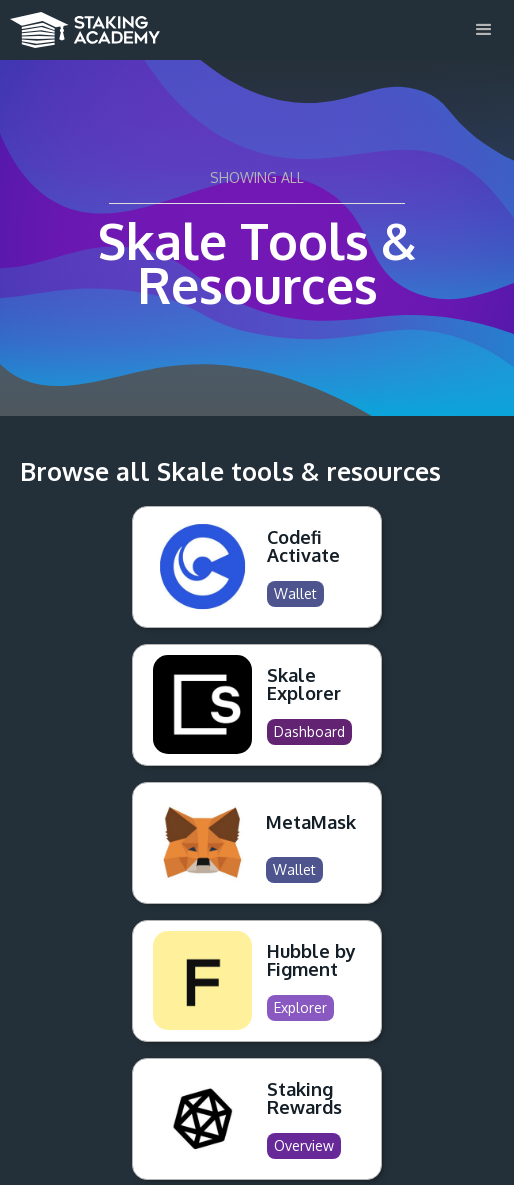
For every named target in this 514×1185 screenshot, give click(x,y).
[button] (484, 30)
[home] (80, 24)
